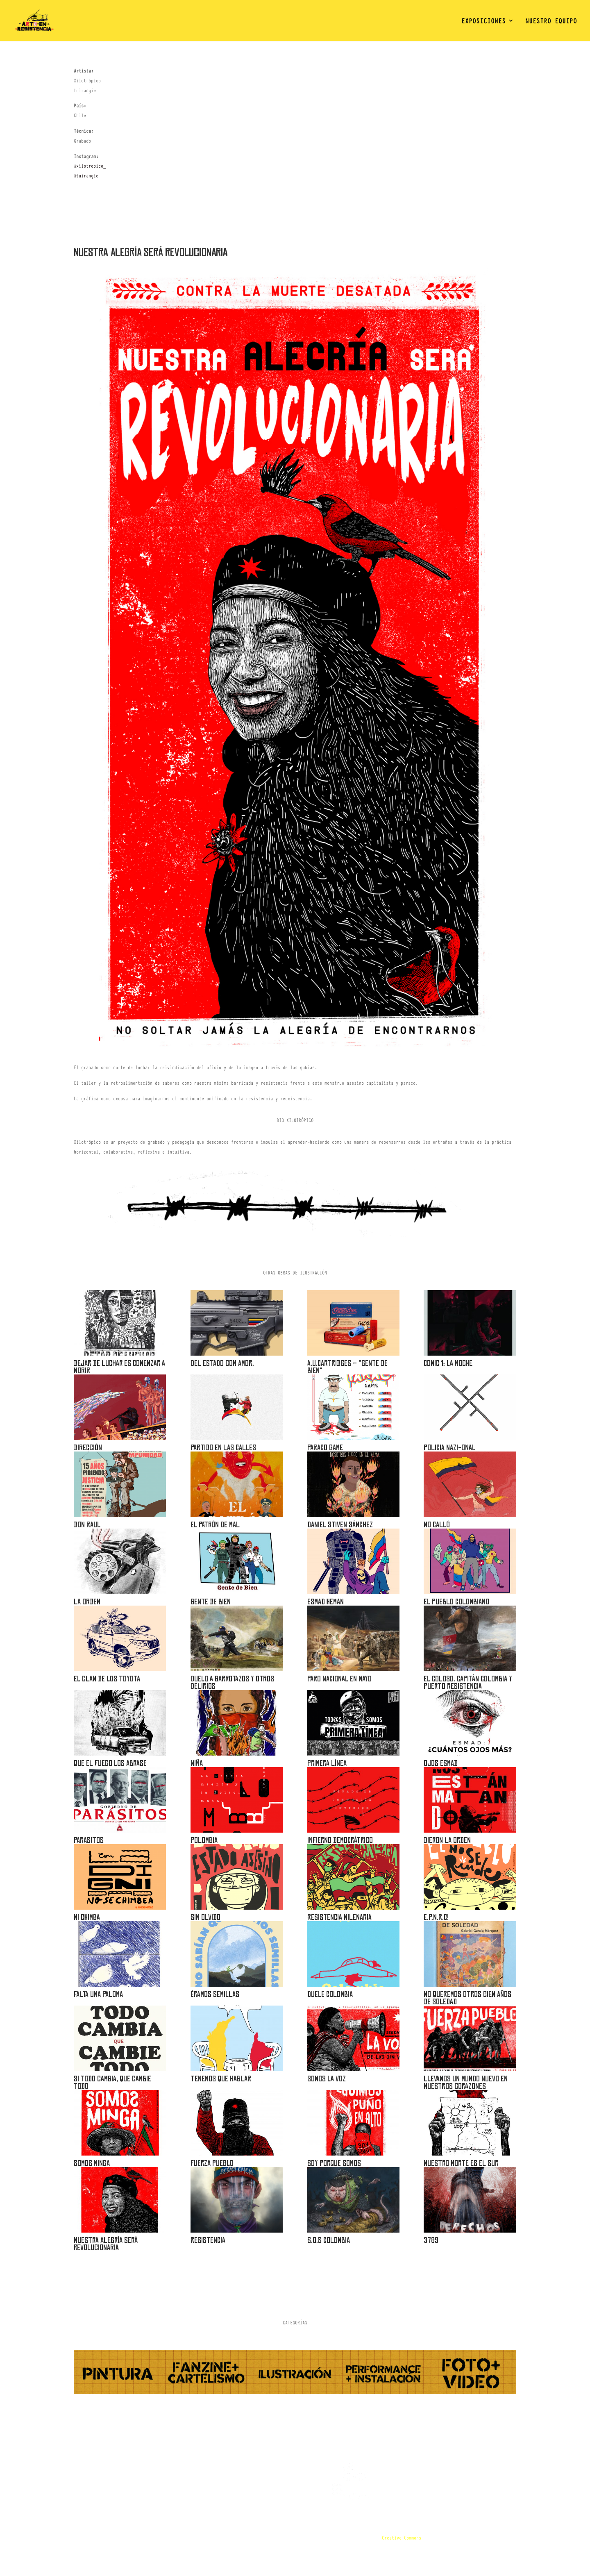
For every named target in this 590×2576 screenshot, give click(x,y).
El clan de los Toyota (107, 1678)
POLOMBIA (204, 1840)
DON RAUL (87, 1524)
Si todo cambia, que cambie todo (112, 2082)
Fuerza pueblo (212, 2163)
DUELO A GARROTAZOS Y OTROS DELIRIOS (232, 1682)
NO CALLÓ (437, 1524)
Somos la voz (326, 2078)
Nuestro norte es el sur (461, 2163)
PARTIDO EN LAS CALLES (223, 1447)
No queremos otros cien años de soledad (467, 1998)
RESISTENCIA (208, 2240)
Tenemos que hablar (221, 2078)
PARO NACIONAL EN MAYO (339, 1678)
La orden (87, 1601)
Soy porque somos (334, 2163)
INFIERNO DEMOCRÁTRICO (340, 1840)
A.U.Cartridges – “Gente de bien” (347, 1366)
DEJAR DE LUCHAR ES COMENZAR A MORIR (119, 1366)
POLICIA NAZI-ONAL (449, 1447)
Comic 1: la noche (448, 1363)
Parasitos (89, 1840)
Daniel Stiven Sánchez (340, 1524)
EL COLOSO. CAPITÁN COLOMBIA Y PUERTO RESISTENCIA (468, 1682)
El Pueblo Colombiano (456, 1601)
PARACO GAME (325, 1447)
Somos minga (92, 2163)
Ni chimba (87, 1917)
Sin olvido (205, 1917)
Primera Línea (327, 1763)
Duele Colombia (330, 1994)
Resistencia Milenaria (339, 1917)
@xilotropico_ (90, 165)
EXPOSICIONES (483, 21)
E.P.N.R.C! (436, 1917)
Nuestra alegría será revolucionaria (106, 2243)
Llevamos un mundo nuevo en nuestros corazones (466, 2082)
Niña (197, 1763)
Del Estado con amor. (222, 1363)
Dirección (88, 1447)
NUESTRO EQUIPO (551, 21)
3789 (431, 2240)
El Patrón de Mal (215, 1524)
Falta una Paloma (98, 1994)
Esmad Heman (325, 1601)
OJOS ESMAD (441, 1763)
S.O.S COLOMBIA (328, 2240)
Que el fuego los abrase (110, 1763)
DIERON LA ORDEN (447, 1840)
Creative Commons (401, 2537)
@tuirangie (86, 175)
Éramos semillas (215, 1994)
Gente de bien (211, 1601)
